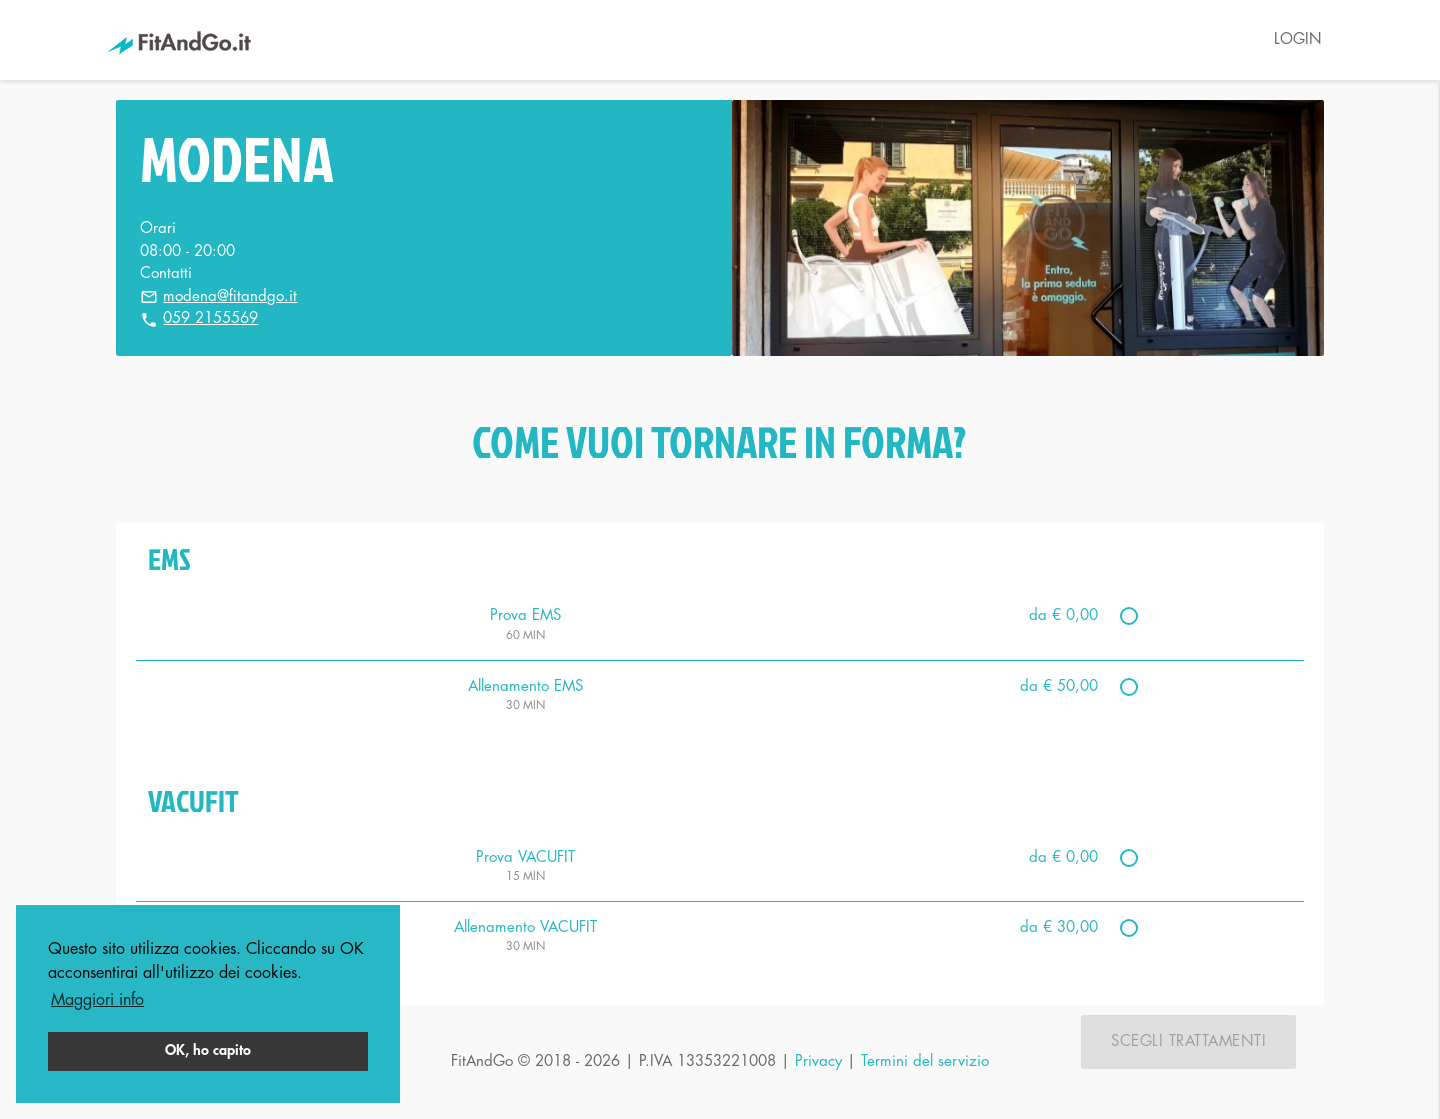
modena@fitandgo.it (230, 296)
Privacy (818, 1061)
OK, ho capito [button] (208, 1050)
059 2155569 (210, 318)
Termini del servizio (925, 1061)
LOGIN (1298, 39)
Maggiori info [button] (97, 1000)
